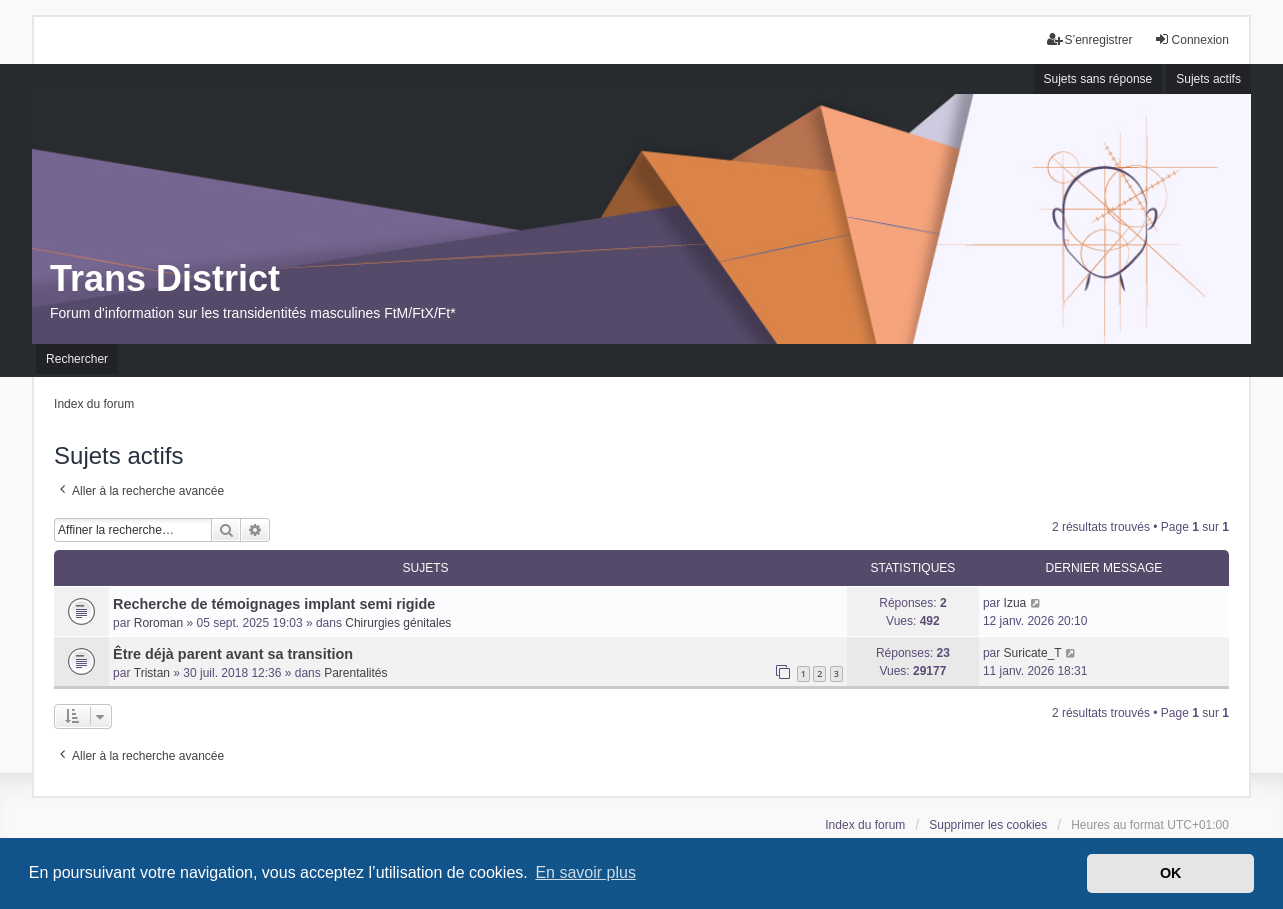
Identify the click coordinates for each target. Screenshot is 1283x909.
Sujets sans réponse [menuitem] (1098, 79)
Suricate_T (1033, 653)
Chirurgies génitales (398, 623)
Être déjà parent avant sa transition (233, 654)
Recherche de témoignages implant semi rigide (274, 604)
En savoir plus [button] (585, 872)
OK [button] (1171, 873)
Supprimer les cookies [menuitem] (988, 825)
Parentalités (355, 673)
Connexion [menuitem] (1191, 39)
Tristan (152, 673)
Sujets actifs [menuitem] (1208, 79)
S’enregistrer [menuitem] (1090, 39)
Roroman (158, 623)
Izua (1015, 603)
